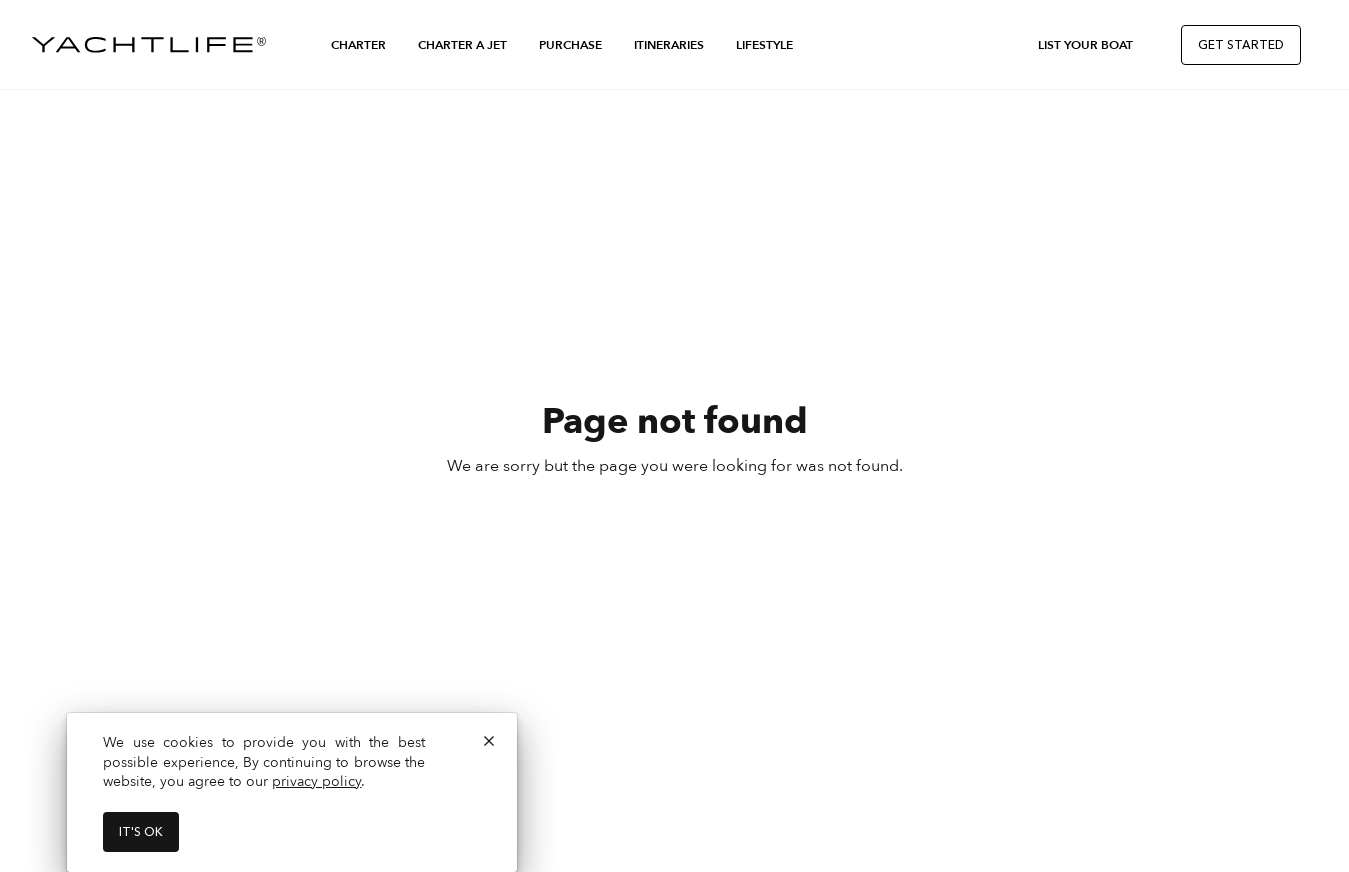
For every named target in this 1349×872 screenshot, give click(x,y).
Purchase (570, 45)
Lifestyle (764, 45)
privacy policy (316, 781)
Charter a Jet (462, 45)
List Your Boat (1085, 45)
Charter (358, 45)
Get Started (1241, 45)
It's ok (141, 832)
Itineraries (669, 45)
